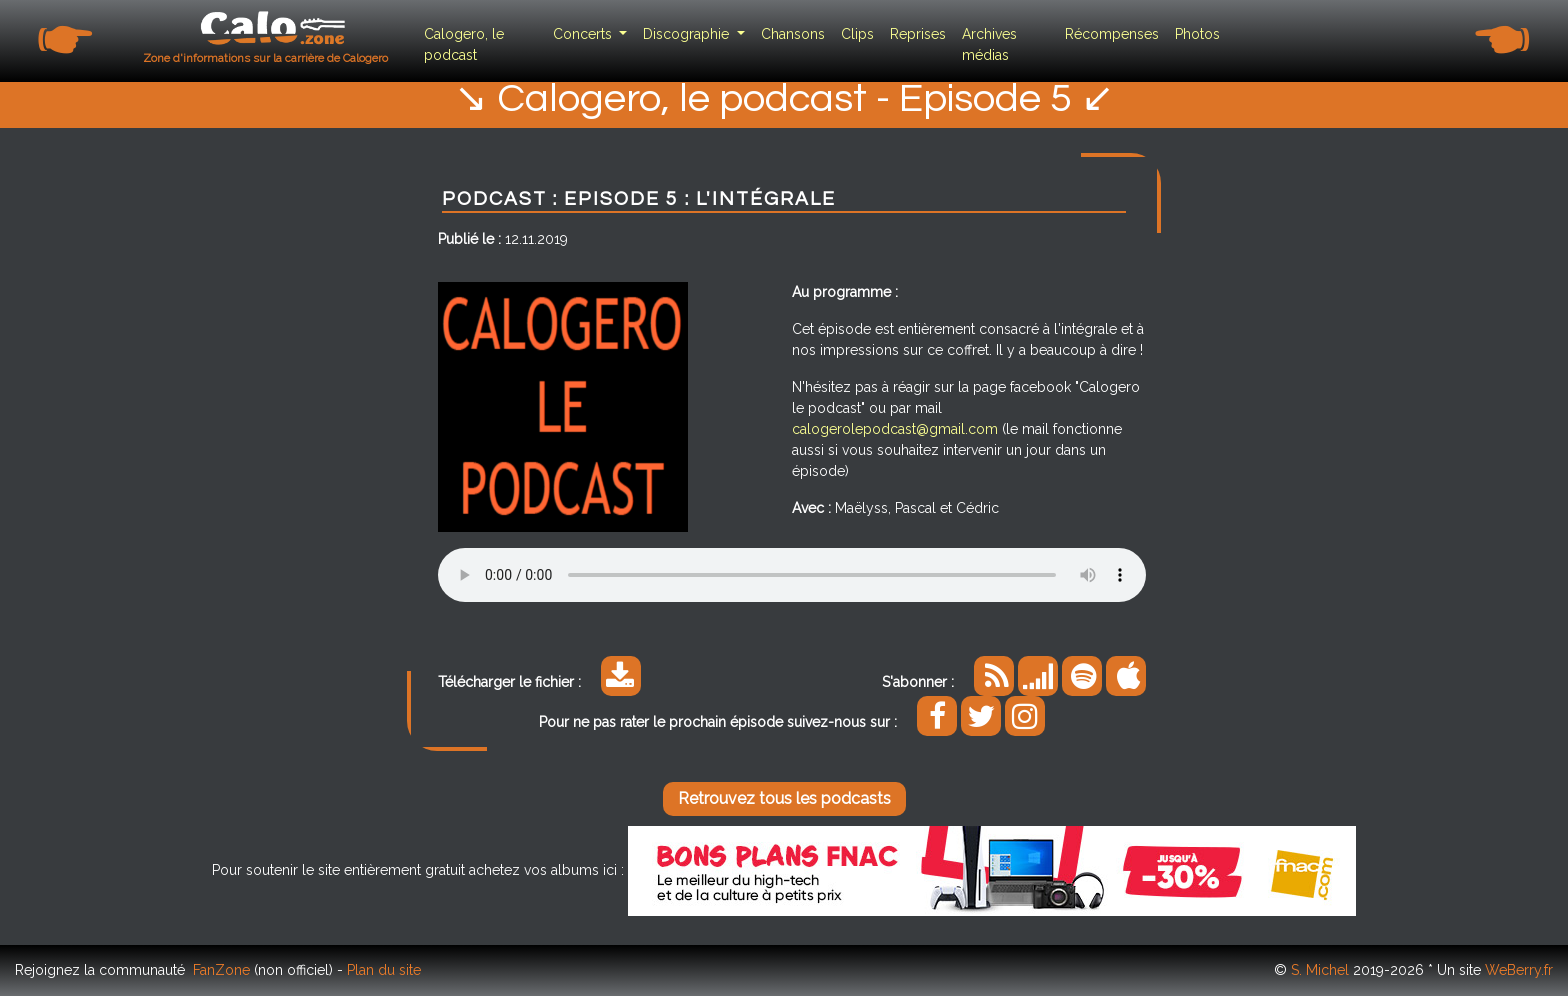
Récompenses (1112, 34)
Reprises (918, 34)
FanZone (221, 970)
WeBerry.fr (1519, 970)
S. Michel (1320, 970)
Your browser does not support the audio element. (792, 575)
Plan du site (384, 970)
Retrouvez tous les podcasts (784, 798)
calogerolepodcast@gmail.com (895, 429)
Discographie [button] (688, 34)
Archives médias (989, 44)
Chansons (793, 34)
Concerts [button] (584, 34)
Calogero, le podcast (464, 44)
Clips (857, 34)
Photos (1197, 34)
